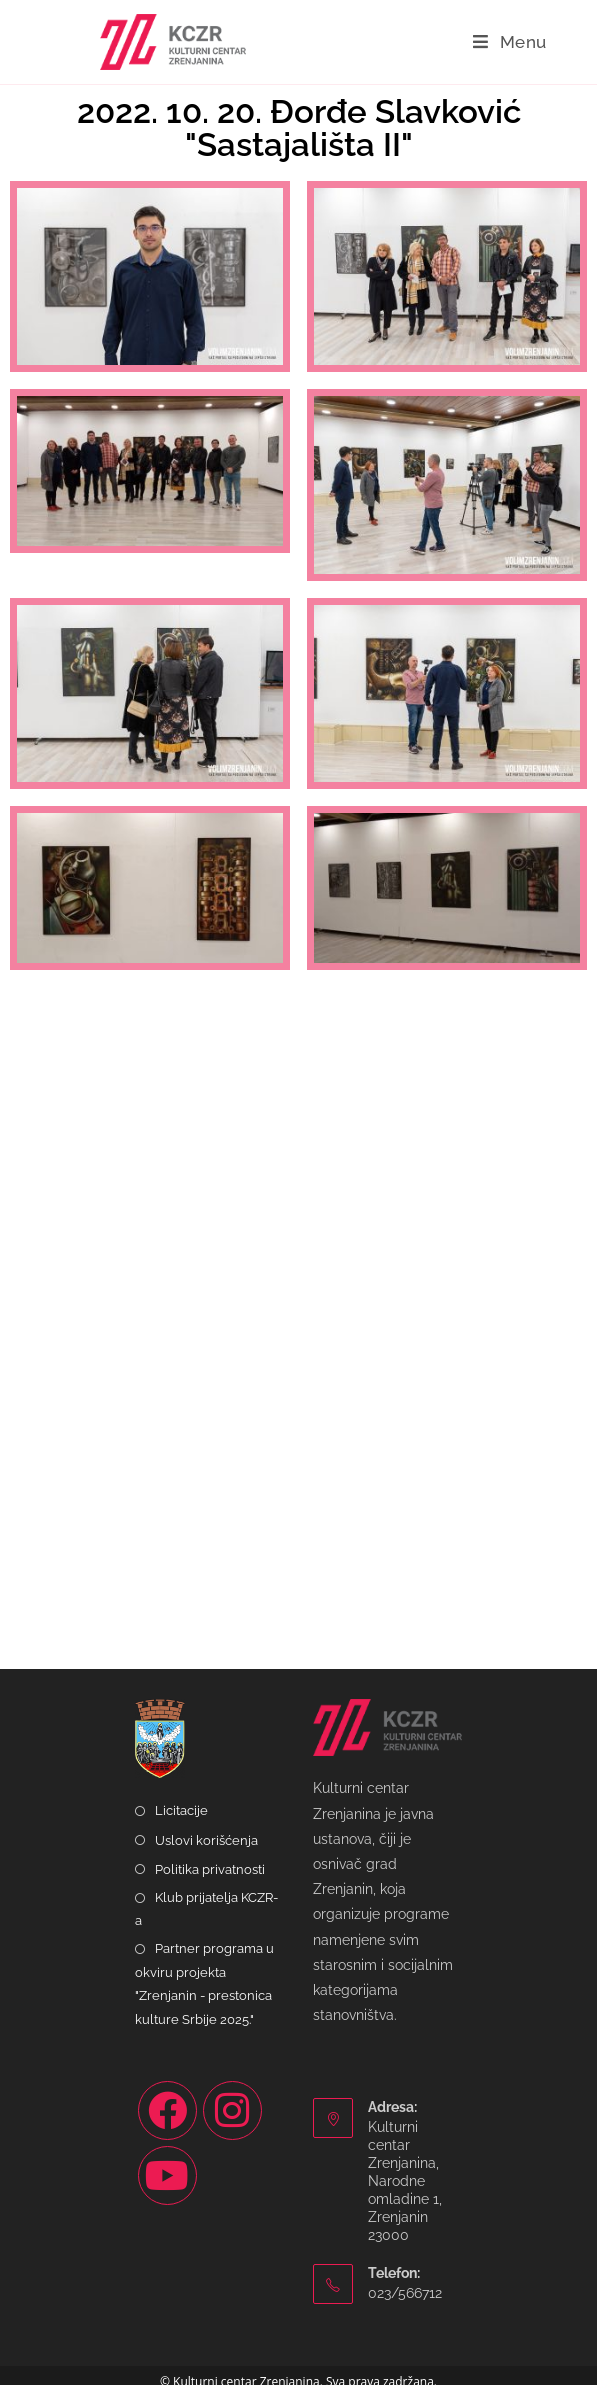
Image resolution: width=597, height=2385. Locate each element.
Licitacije (181, 1810)
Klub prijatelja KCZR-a (206, 1909)
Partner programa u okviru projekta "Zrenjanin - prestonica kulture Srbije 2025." (204, 1983)
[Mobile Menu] (510, 42)
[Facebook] (167, 2110)
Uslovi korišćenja (206, 1840)
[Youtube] (167, 2175)
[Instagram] (232, 2110)
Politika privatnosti (210, 1869)
